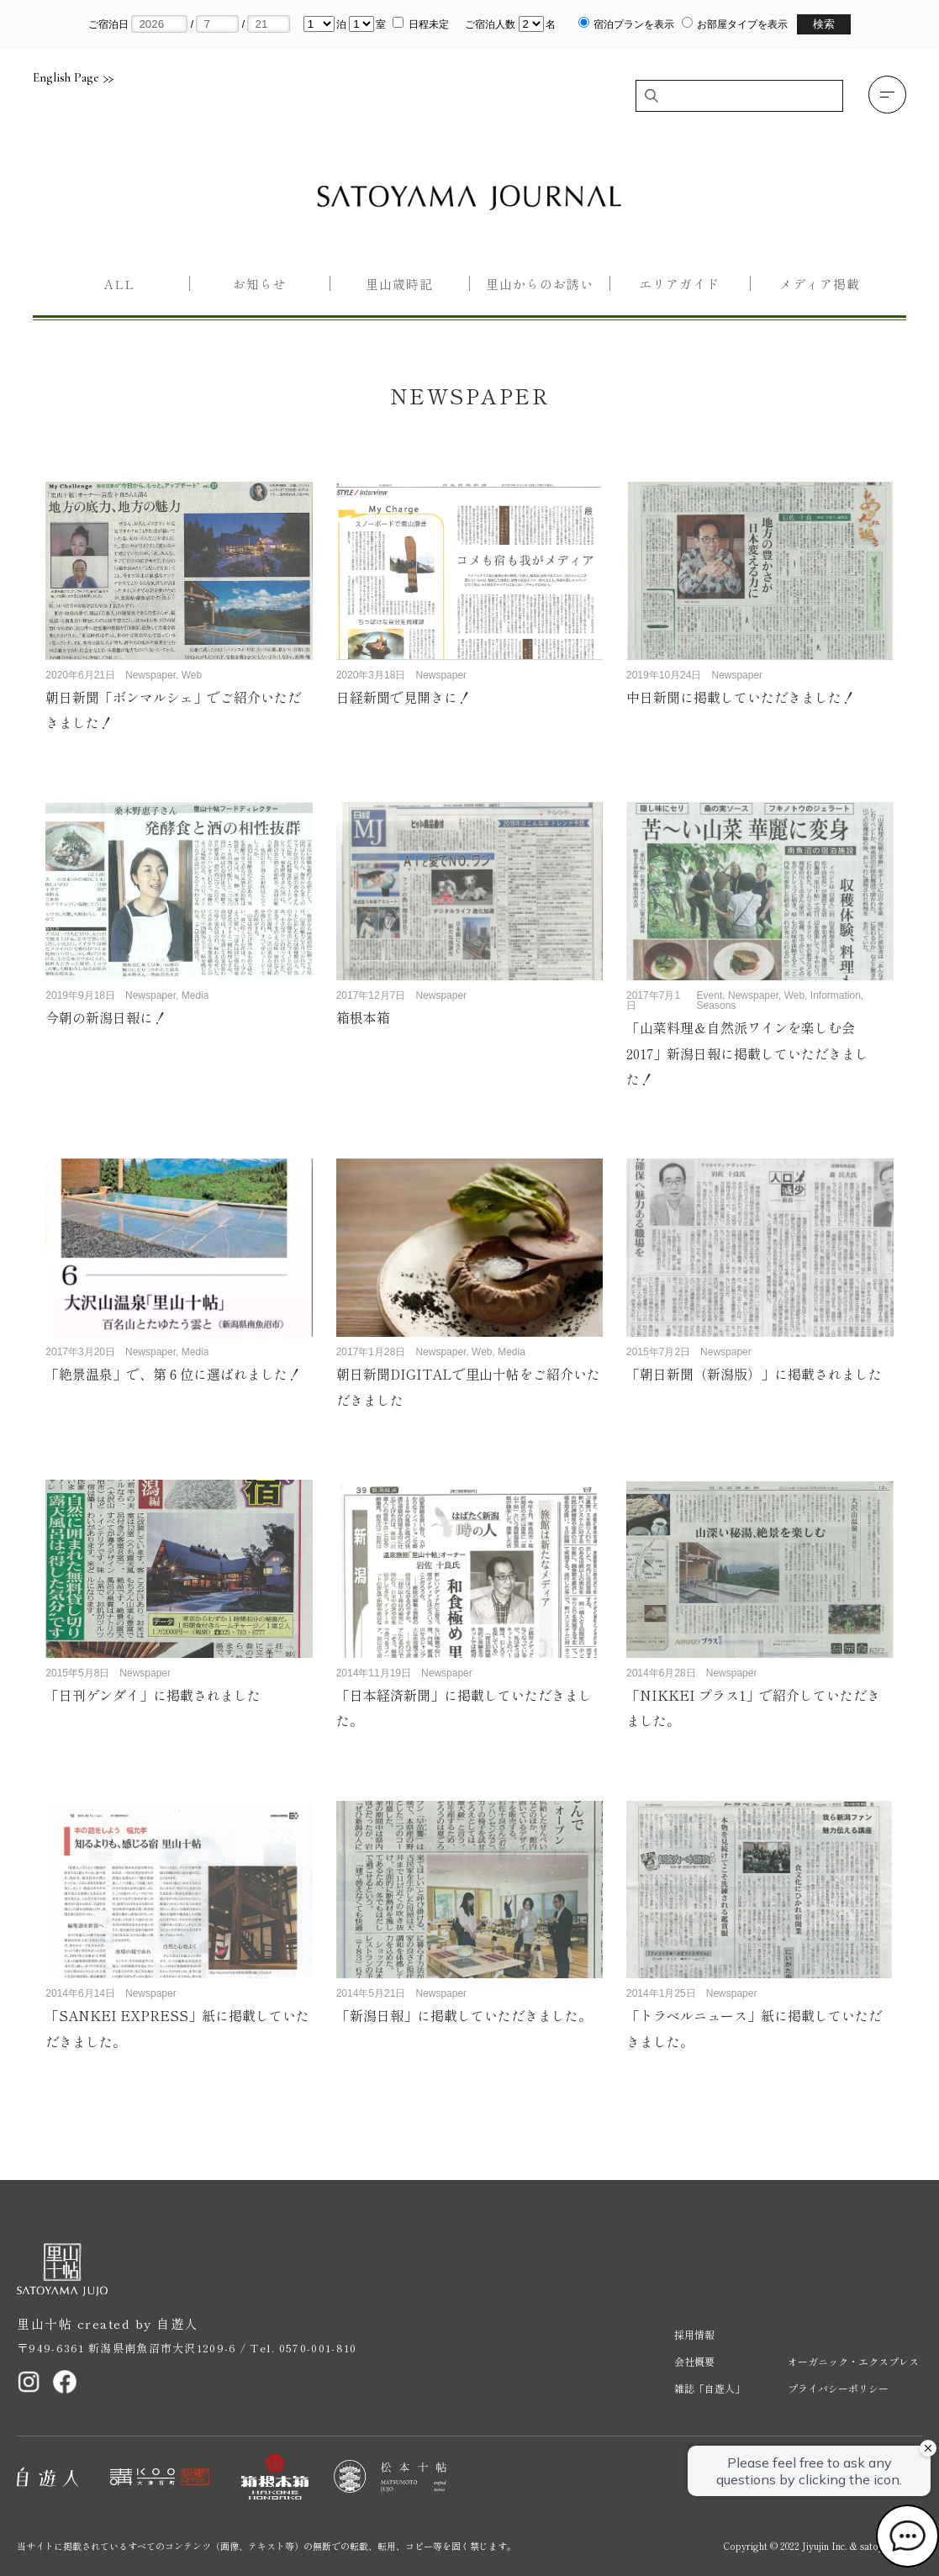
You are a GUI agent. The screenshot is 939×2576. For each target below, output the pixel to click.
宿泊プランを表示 (633, 24)
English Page (73, 77)
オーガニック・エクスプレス (853, 2361)
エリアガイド (679, 283)
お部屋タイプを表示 (742, 24)
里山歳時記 (399, 283)
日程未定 (429, 24)
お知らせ (260, 283)
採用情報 (694, 2334)
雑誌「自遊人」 (709, 2388)
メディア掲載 (819, 283)
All (119, 283)
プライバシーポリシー (838, 2388)
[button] (887, 94)
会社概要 (694, 2361)
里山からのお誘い (539, 283)
